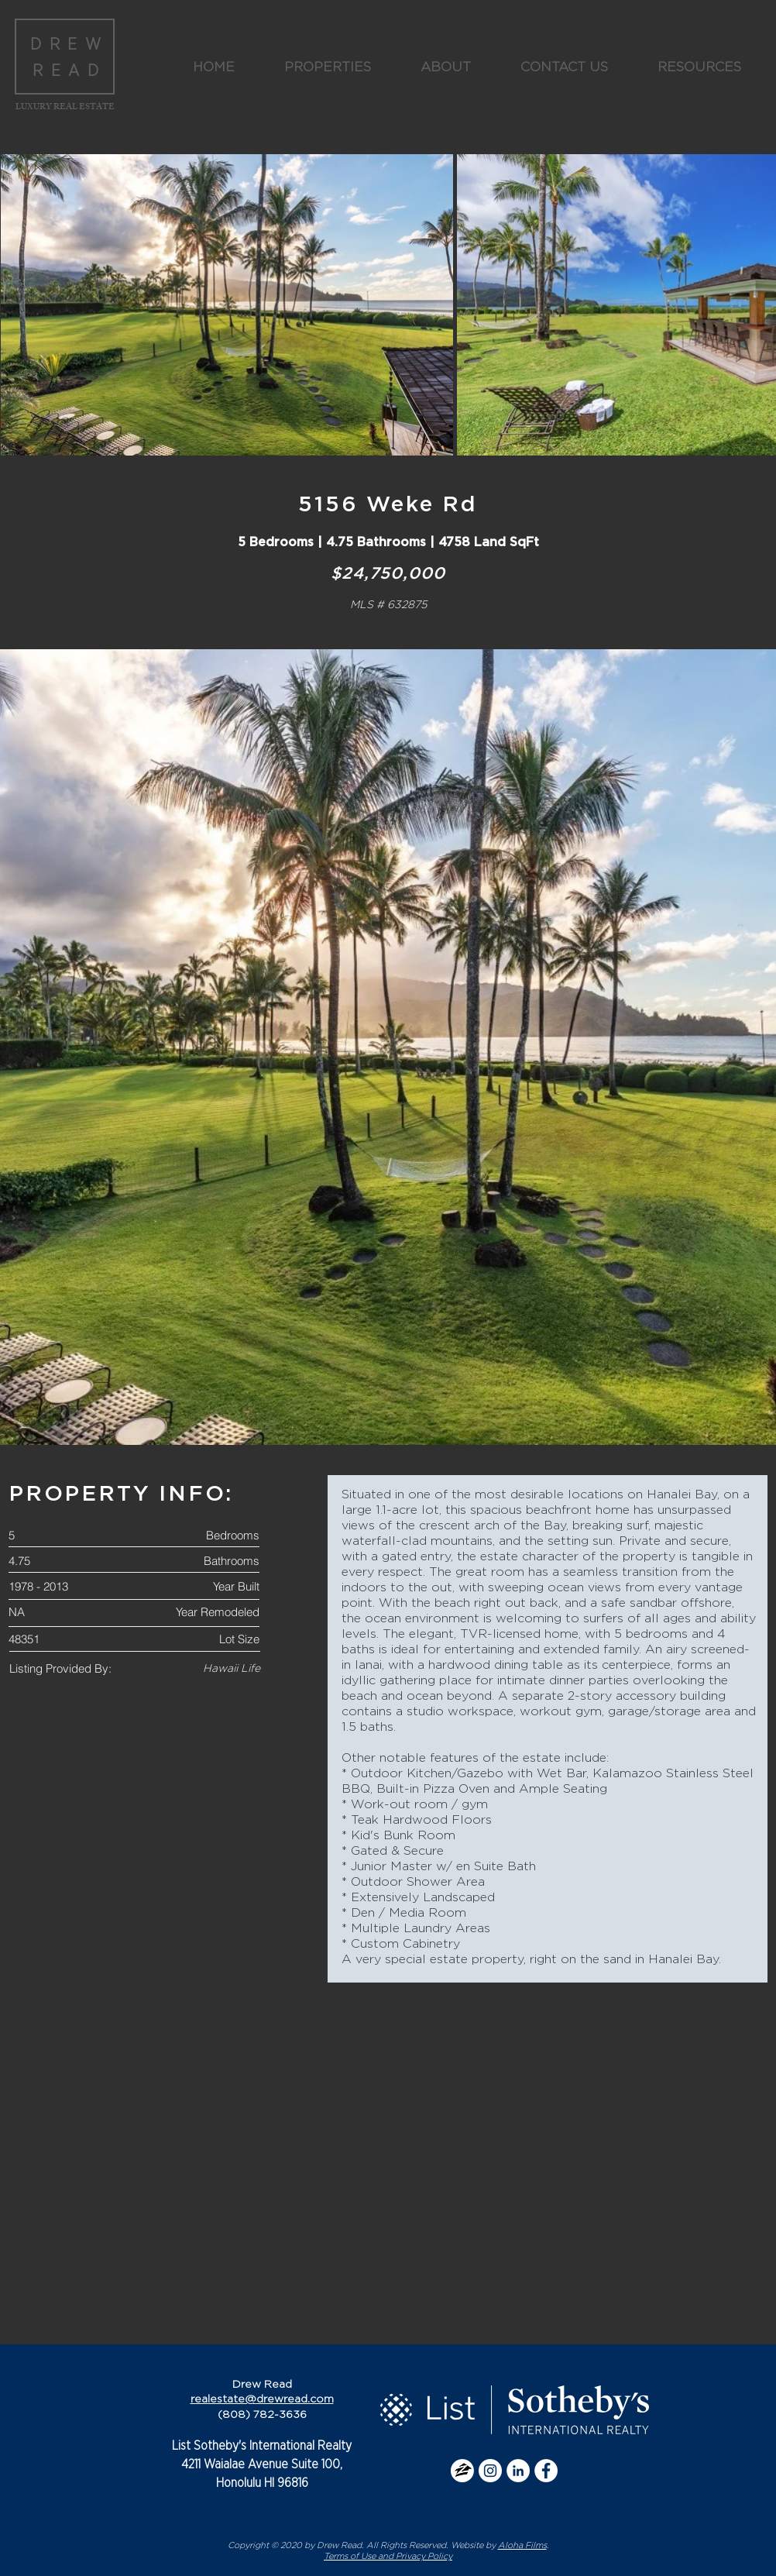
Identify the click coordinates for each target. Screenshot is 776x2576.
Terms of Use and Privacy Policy (388, 2556)
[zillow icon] (462, 2470)
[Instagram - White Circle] (490, 2470)
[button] (327, 67)
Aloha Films (522, 2545)
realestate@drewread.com (262, 2399)
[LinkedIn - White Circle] (518, 2470)
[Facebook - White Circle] (546, 2470)
